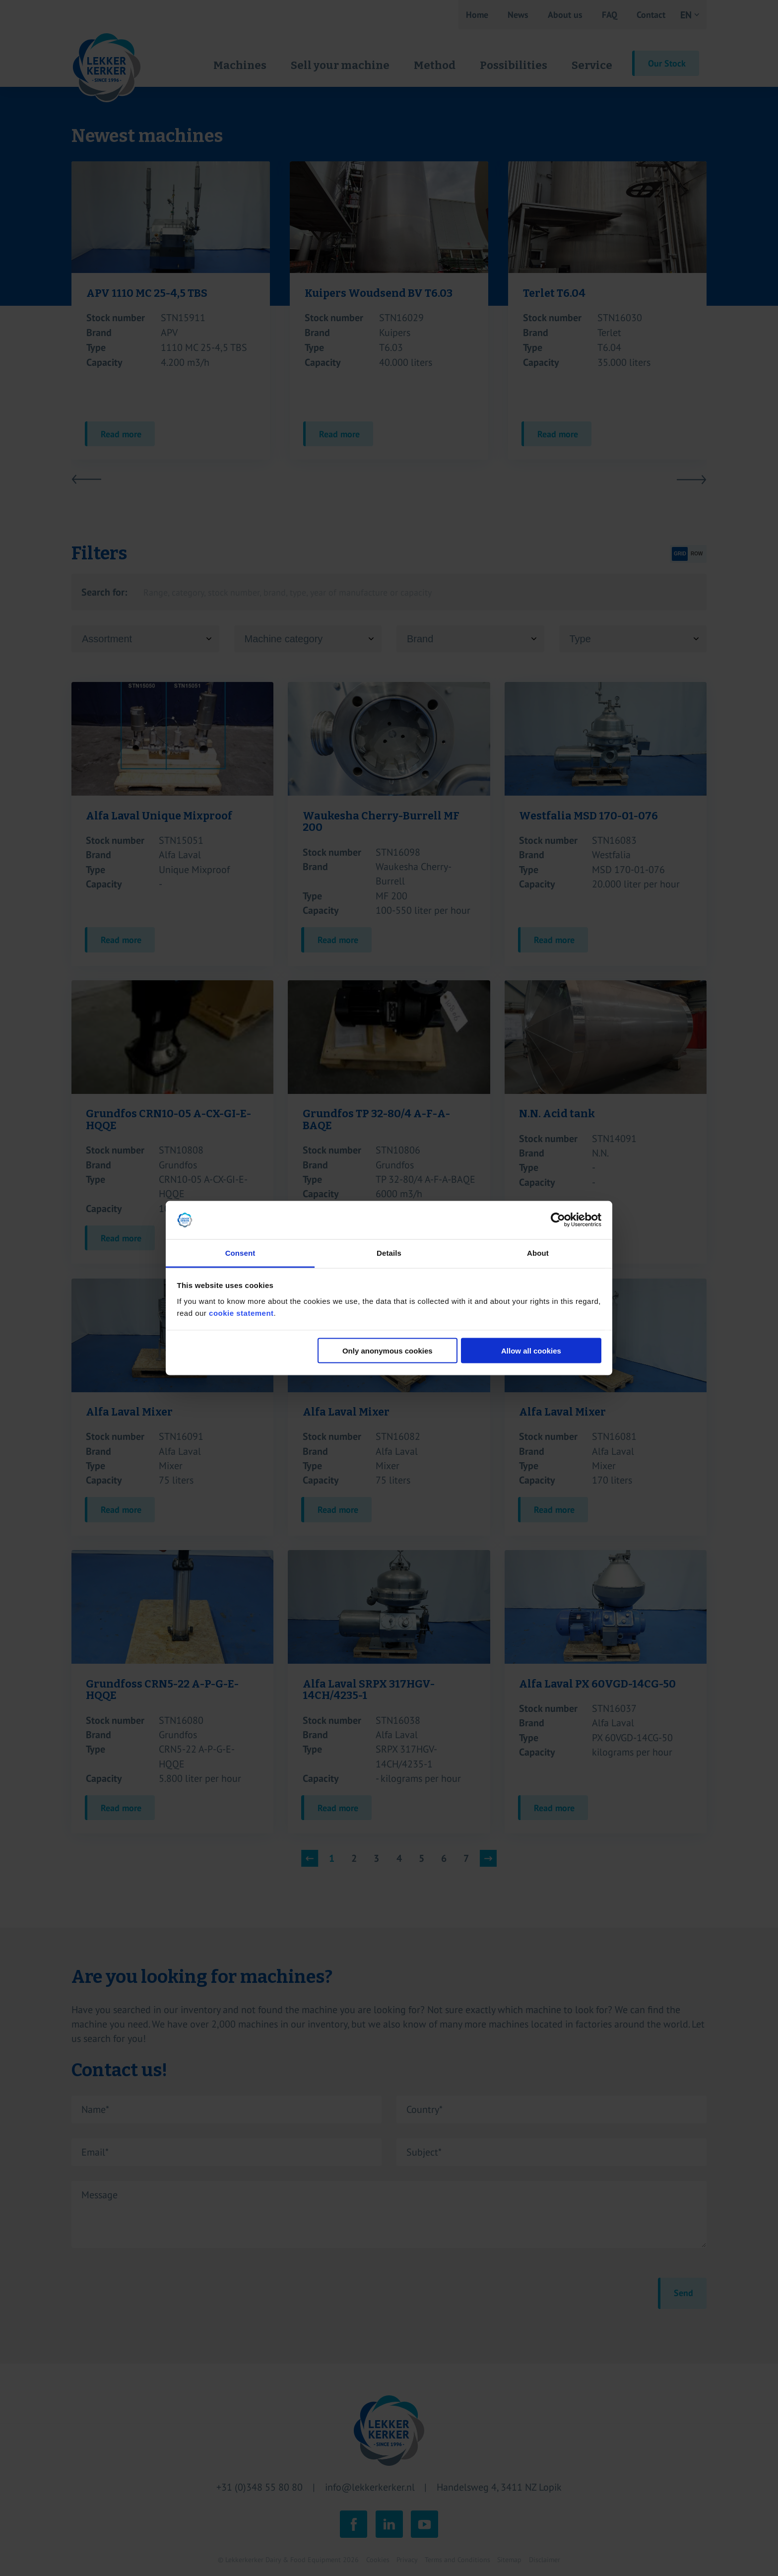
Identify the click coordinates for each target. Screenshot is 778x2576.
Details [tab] (389, 1252)
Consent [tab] (240, 1252)
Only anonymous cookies (387, 1351)
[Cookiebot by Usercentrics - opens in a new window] (558, 1220)
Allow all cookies (531, 1351)
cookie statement (241, 1312)
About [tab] (538, 1252)
